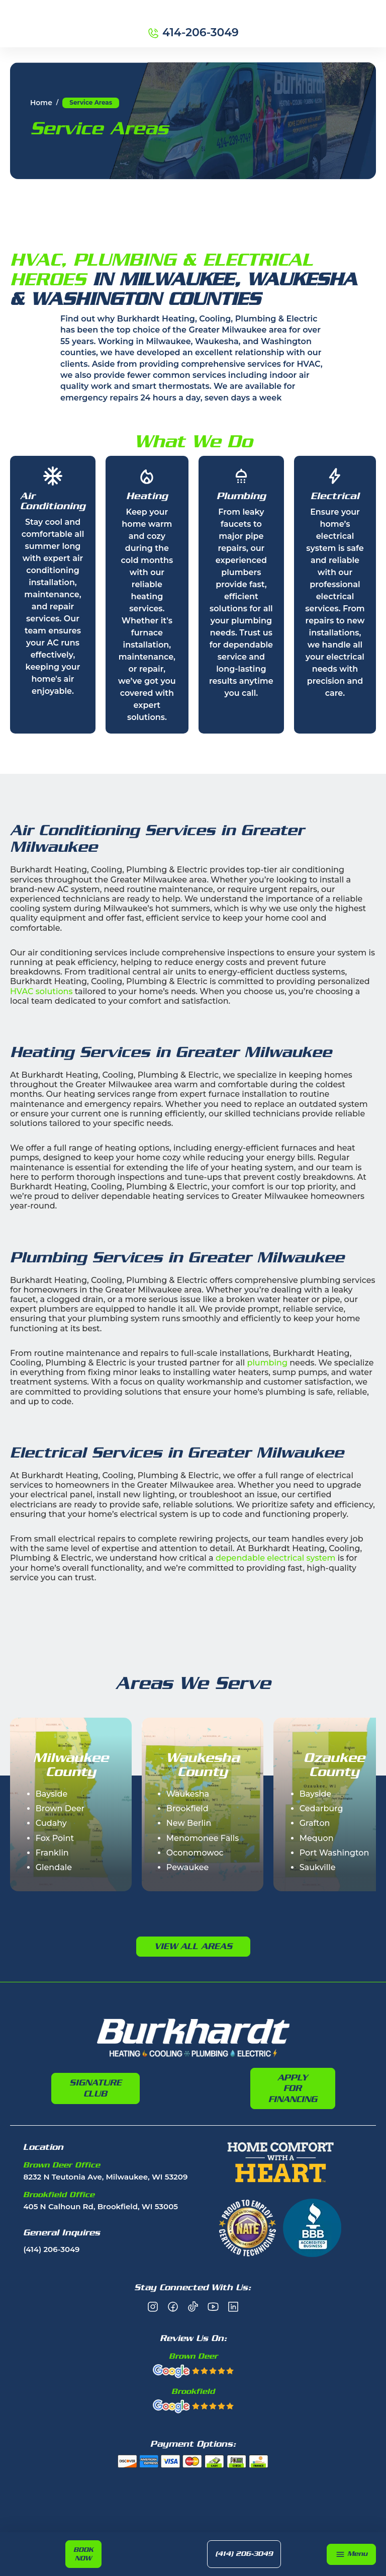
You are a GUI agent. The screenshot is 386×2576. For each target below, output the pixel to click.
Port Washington (334, 1853)
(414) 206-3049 (245, 2553)
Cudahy (51, 1823)
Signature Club (95, 2088)
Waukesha (187, 1794)
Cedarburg (321, 1808)
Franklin (52, 1853)
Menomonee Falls (202, 1838)
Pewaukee (187, 1867)
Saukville (318, 1867)
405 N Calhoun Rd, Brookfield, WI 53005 (100, 2207)
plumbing (267, 1362)
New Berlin (189, 1823)
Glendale (54, 1867)
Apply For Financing (292, 2088)
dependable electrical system (275, 1558)
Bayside (51, 1794)
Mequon (317, 1838)
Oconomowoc (195, 1853)
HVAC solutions (41, 991)
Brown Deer (60, 1808)
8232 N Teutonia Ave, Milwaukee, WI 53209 (105, 2177)
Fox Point (55, 1838)
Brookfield (187, 1808)
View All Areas (193, 1946)
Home (41, 103)
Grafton (315, 1823)
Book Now (84, 2553)
